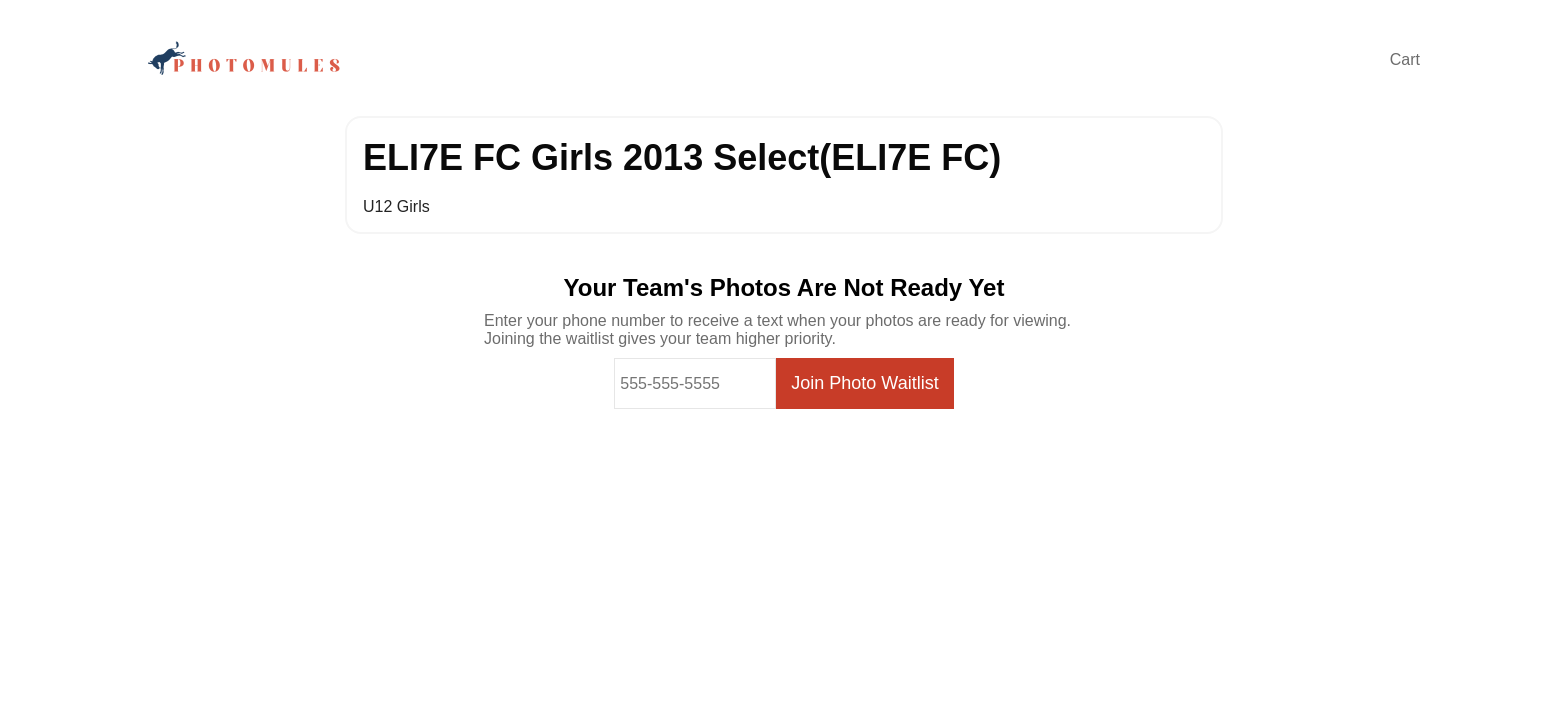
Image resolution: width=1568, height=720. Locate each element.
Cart (1405, 59)
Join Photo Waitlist (864, 383)
